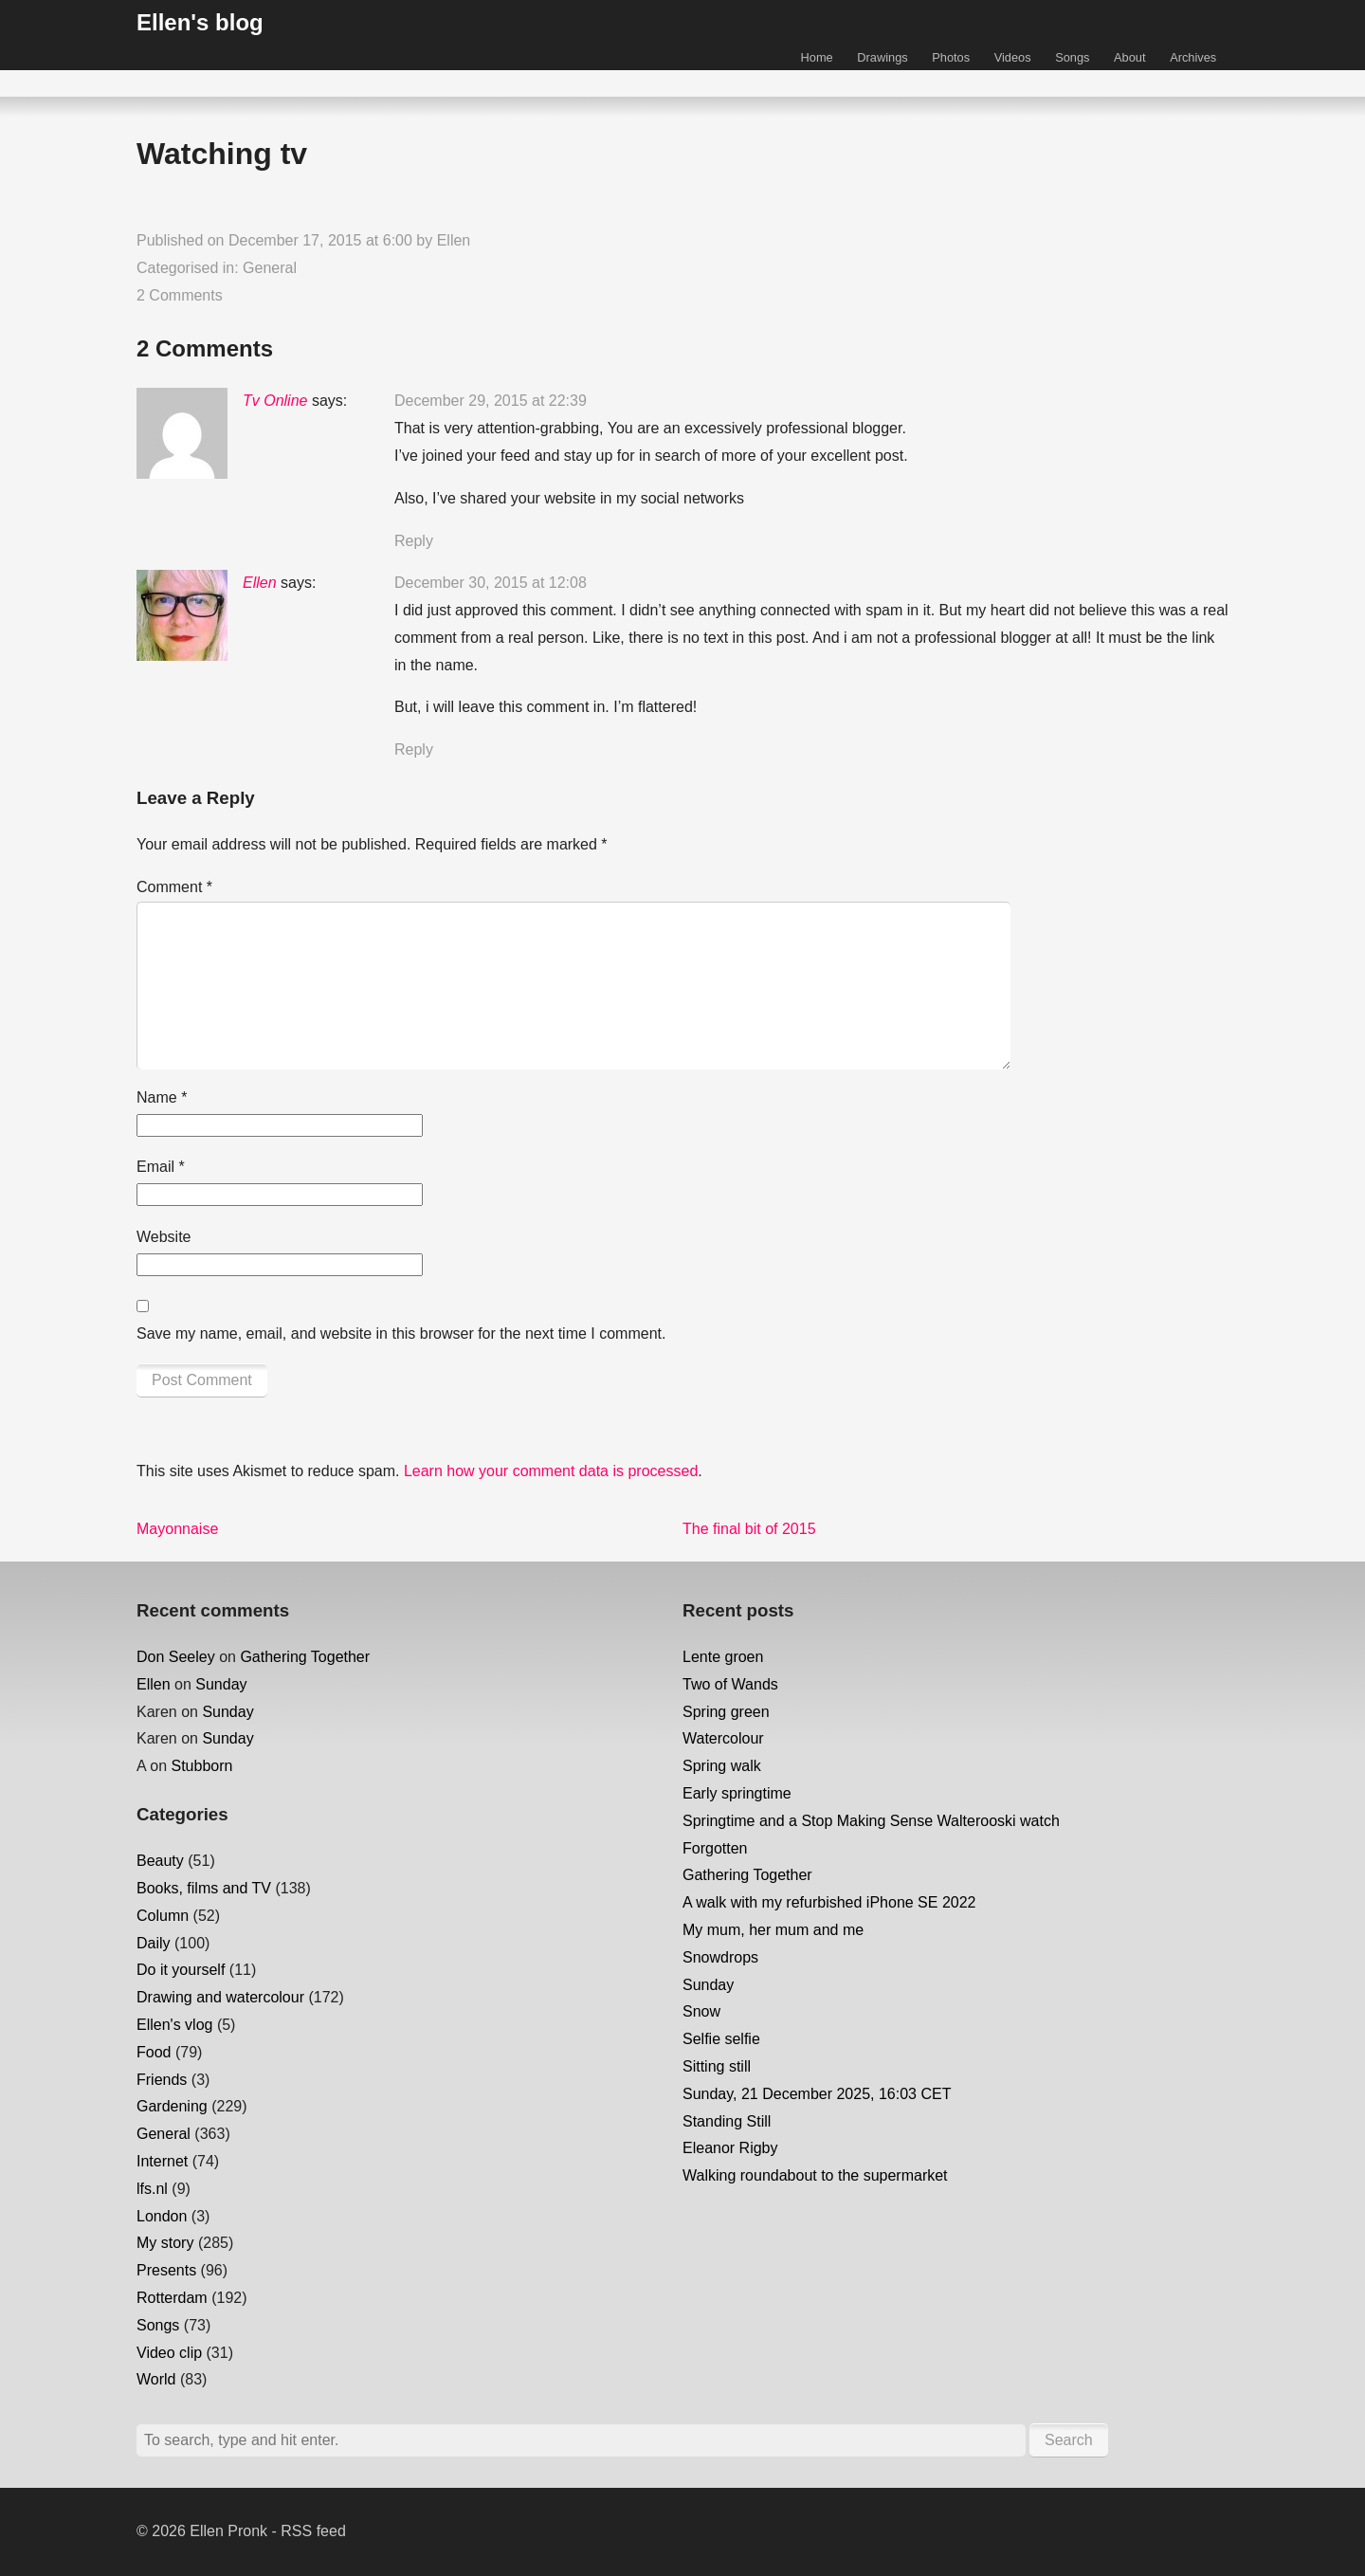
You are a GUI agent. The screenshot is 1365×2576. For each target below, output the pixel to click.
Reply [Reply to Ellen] (413, 749)
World (156, 2379)
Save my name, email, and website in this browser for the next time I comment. (400, 1333)
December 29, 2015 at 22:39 (490, 401)
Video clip (169, 2353)
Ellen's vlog (174, 2025)
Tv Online (275, 401)
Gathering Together (305, 1657)
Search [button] (1069, 2440)
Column (162, 1916)
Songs (1072, 57)
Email (160, 1167)
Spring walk (721, 1766)
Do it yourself (180, 1970)
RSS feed (313, 2531)
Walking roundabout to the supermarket (815, 2175)
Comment (174, 887)
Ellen (454, 240)
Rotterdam (172, 2298)
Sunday (220, 1684)
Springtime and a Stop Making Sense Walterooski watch (871, 1821)
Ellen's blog (200, 22)
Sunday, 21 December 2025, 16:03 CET (816, 2094)
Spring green (726, 1712)
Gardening (172, 2106)
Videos (1012, 57)
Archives (1193, 57)
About (1129, 57)
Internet (162, 2161)
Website (163, 1237)
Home (817, 57)
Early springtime (737, 1793)
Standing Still (726, 2121)
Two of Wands (730, 1684)
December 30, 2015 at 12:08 (490, 583)
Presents (166, 2270)
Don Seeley (175, 1657)
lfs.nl (152, 2189)
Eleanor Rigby (730, 2148)
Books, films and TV (203, 1888)
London (161, 2216)
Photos (951, 57)
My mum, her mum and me (773, 1930)
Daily (153, 1943)
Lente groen (722, 1657)
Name (161, 1097)
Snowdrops (720, 1957)
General (270, 268)
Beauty (160, 1861)
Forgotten (714, 1848)
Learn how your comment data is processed (551, 1471)
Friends (161, 2080)
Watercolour (723, 1738)
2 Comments (179, 295)
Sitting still (716, 2066)
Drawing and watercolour (220, 1997)
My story (164, 2243)
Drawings (882, 57)
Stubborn (201, 1766)
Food (153, 2052)
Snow (701, 2011)
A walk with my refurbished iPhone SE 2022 (829, 1902)
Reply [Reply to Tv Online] (413, 541)
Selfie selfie (721, 2039)
